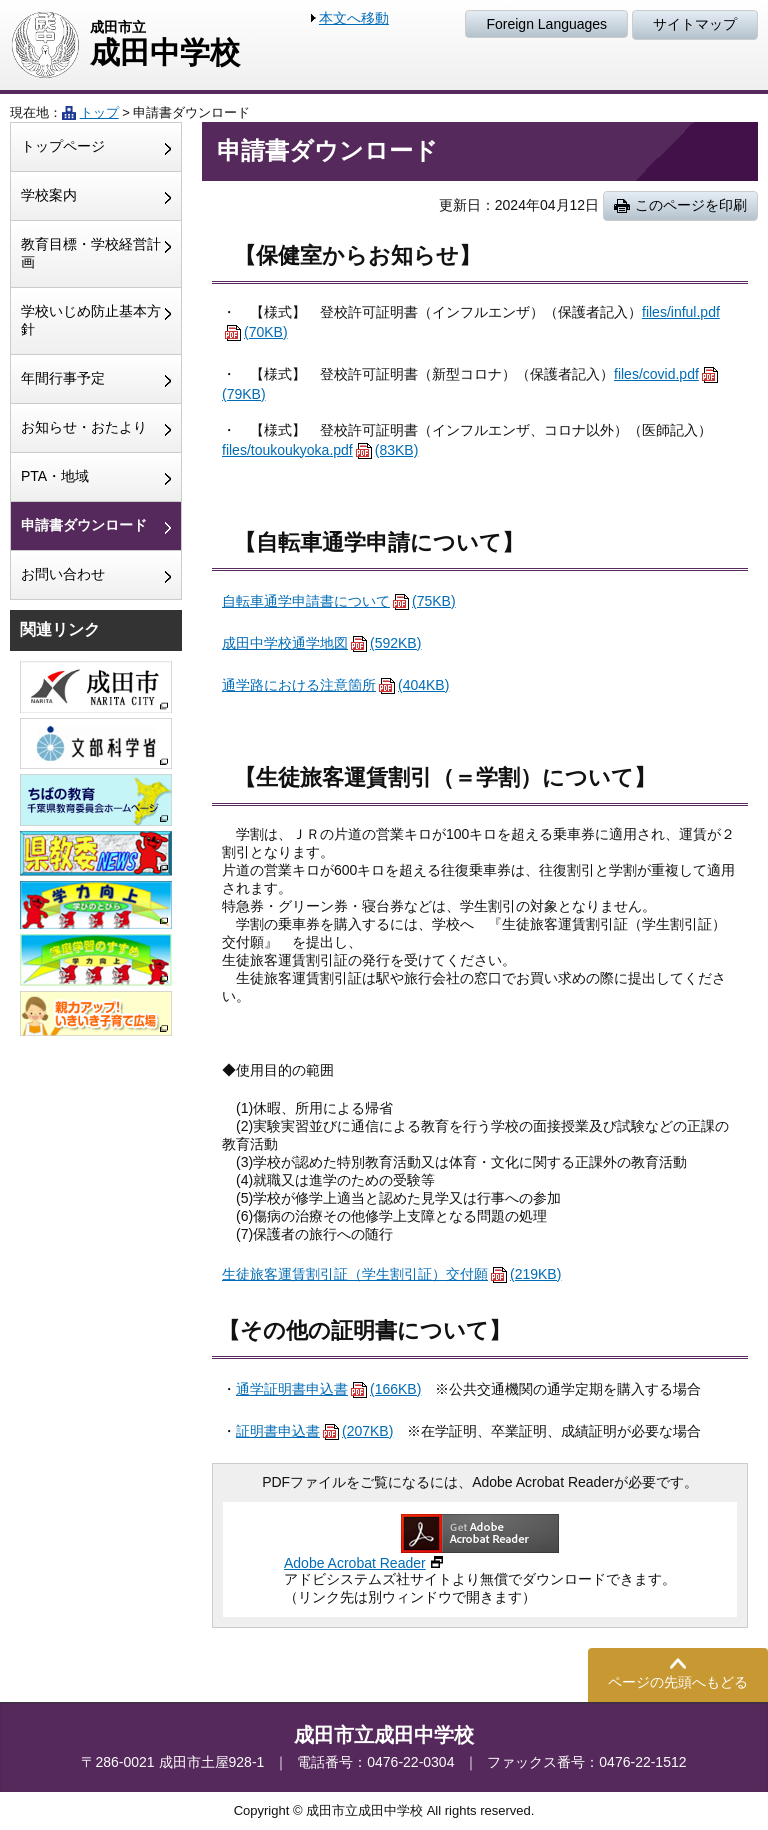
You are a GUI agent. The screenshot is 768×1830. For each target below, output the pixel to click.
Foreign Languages (546, 24)
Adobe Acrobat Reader (355, 1563)
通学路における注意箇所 (335, 685)
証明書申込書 (314, 1431)
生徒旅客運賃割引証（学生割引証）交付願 (391, 1274)
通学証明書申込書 (328, 1389)
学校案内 (49, 195)
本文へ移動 (354, 18)
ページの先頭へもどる (678, 1682)
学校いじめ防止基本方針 (91, 320)
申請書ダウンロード (84, 525)
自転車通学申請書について (339, 601)
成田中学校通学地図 (321, 643)
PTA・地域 (55, 476)
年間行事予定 (63, 378)
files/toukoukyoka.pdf (320, 450)
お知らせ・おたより (84, 427)
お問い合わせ (63, 574)
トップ (99, 112)
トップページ (63, 146)
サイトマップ (695, 24)
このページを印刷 (691, 205)
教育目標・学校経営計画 (91, 253)
